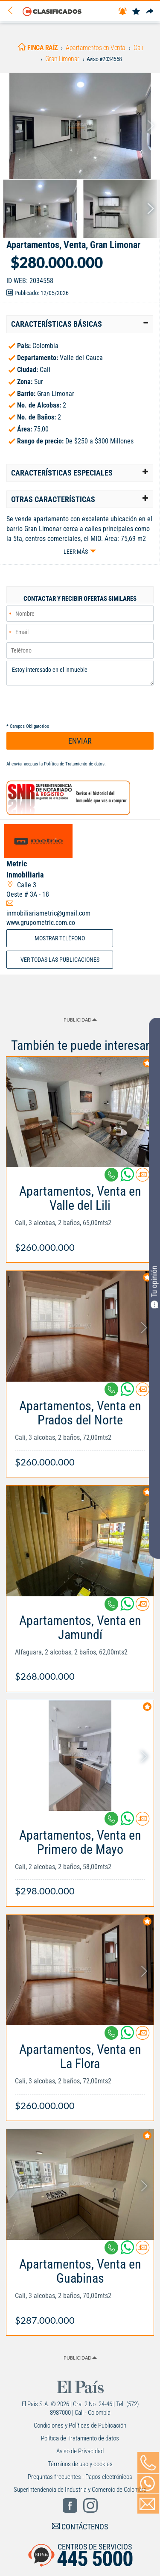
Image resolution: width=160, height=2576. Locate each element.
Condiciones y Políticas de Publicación (80, 2425)
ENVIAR (80, 740)
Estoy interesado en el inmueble (80, 673)
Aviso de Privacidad (80, 2451)
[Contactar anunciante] (142, 1177)
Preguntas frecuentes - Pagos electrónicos (80, 2477)
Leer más (76, 551)
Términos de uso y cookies (80, 2464)
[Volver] (13, 10)
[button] (80, 324)
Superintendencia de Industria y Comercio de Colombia (80, 2489)
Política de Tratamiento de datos (74, 764)
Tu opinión (154, 1287)
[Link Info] (80, 1214)
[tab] (79, 324)
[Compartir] (150, 11)
